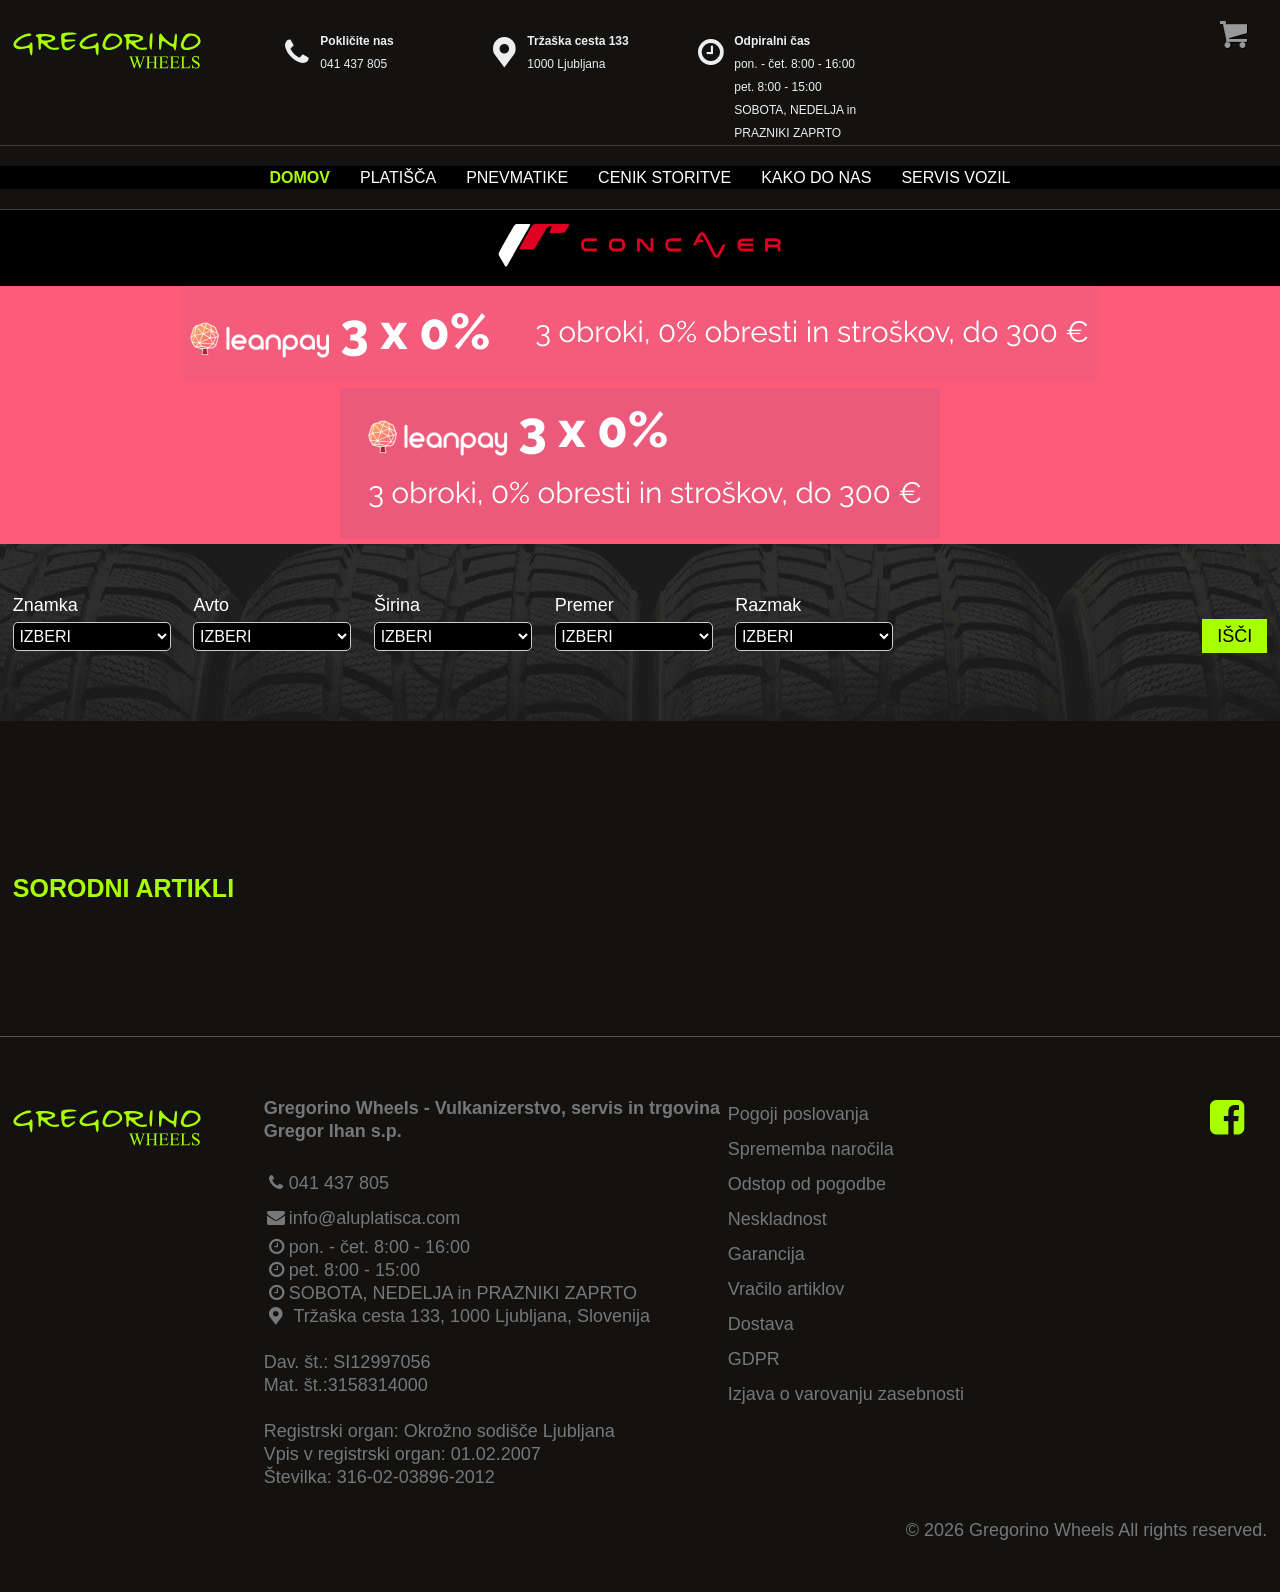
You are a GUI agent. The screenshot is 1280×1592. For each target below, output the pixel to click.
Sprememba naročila (811, 1149)
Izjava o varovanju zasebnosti (846, 1394)
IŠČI (1234, 636)
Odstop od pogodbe (807, 1184)
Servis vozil (955, 177)
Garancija (766, 1254)
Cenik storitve (664, 177)
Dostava (761, 1324)
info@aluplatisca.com (374, 1218)
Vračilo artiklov (786, 1289)
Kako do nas (816, 177)
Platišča (398, 177)
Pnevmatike (517, 177)
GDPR (754, 1359)
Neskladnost (777, 1219)
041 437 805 (339, 1183)
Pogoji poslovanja (798, 1114)
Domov (300, 177)
